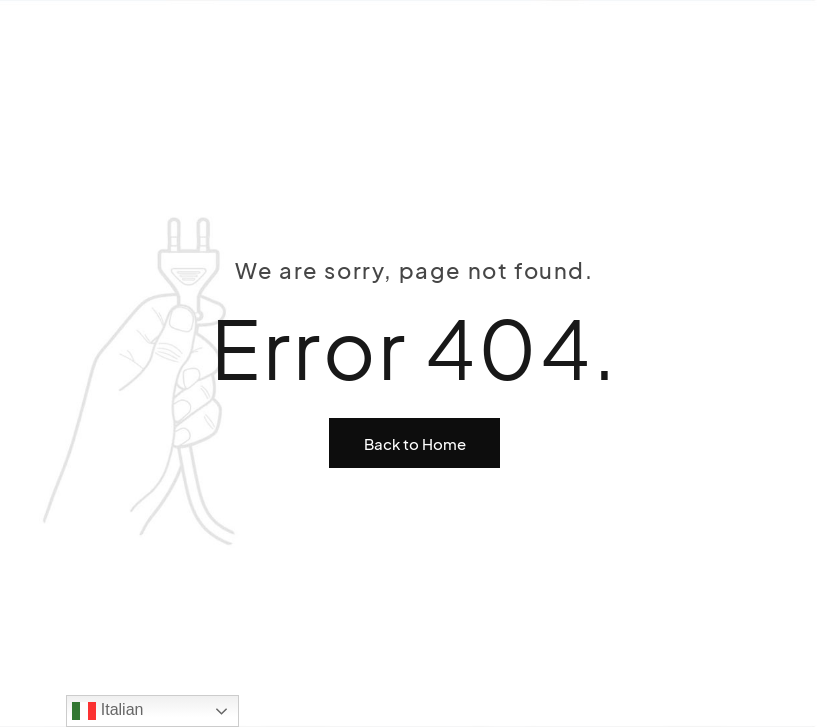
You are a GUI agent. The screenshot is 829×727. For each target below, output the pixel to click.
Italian (107, 711)
